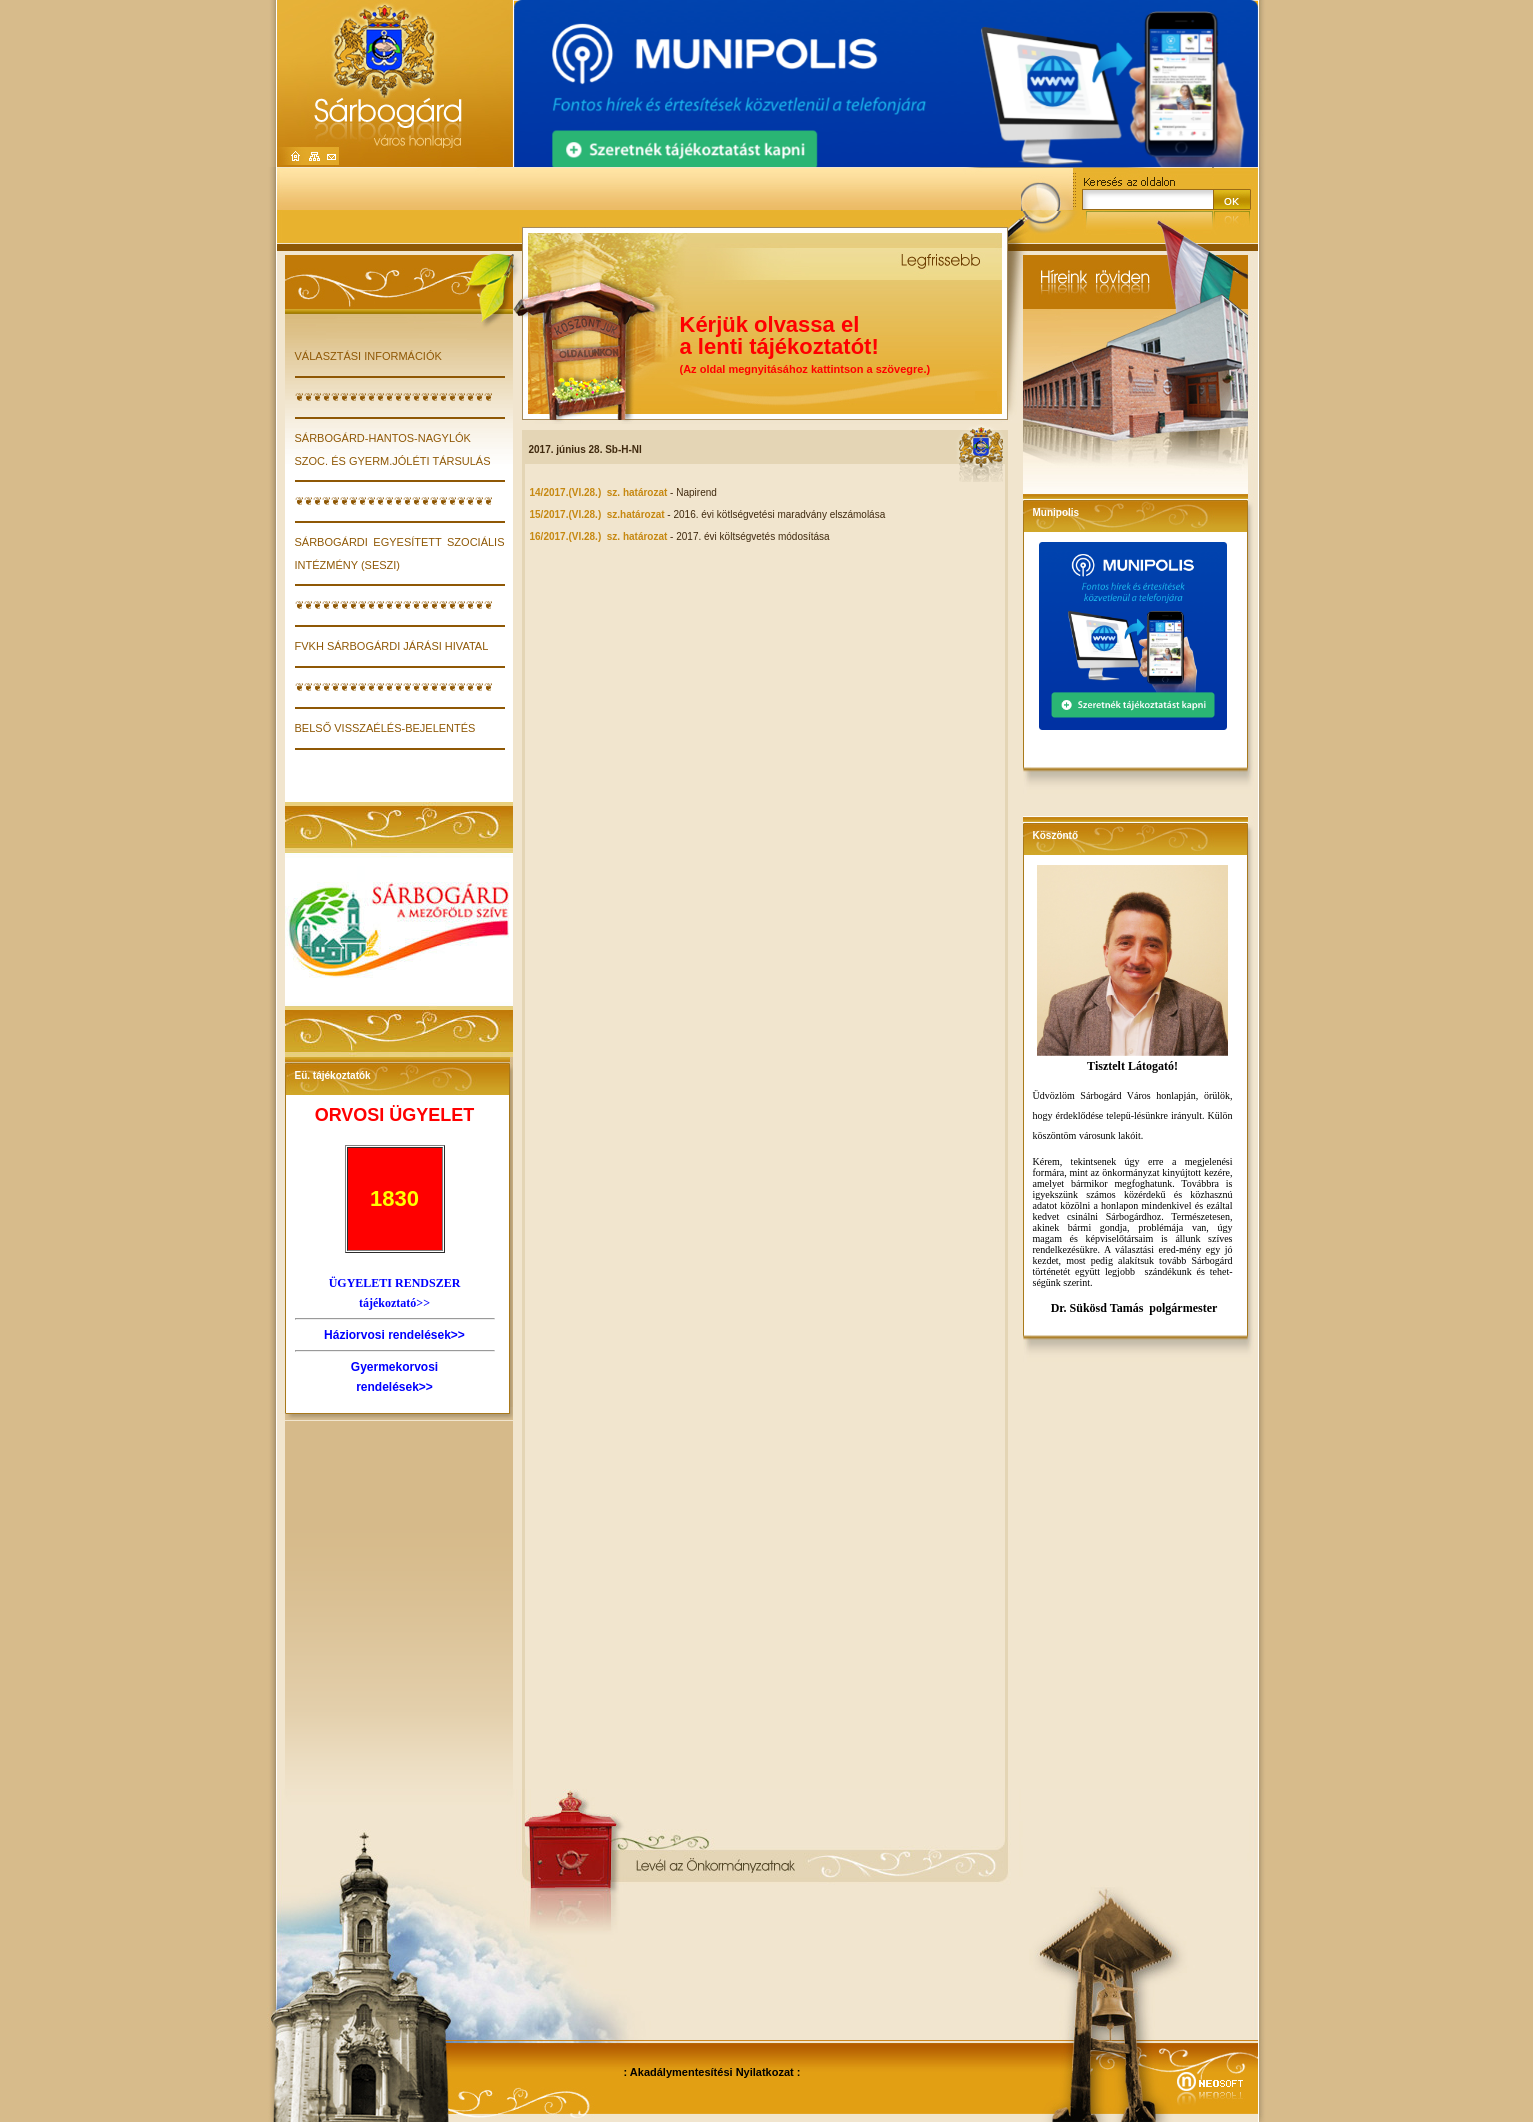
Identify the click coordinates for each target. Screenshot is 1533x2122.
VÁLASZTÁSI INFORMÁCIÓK (368, 356)
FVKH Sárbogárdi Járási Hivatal (392, 646)
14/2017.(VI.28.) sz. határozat (599, 492)
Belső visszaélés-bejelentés (385, 728)
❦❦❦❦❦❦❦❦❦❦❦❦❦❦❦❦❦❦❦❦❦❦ (394, 397)
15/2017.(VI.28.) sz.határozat (597, 514)
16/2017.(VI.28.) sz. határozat (599, 536)
